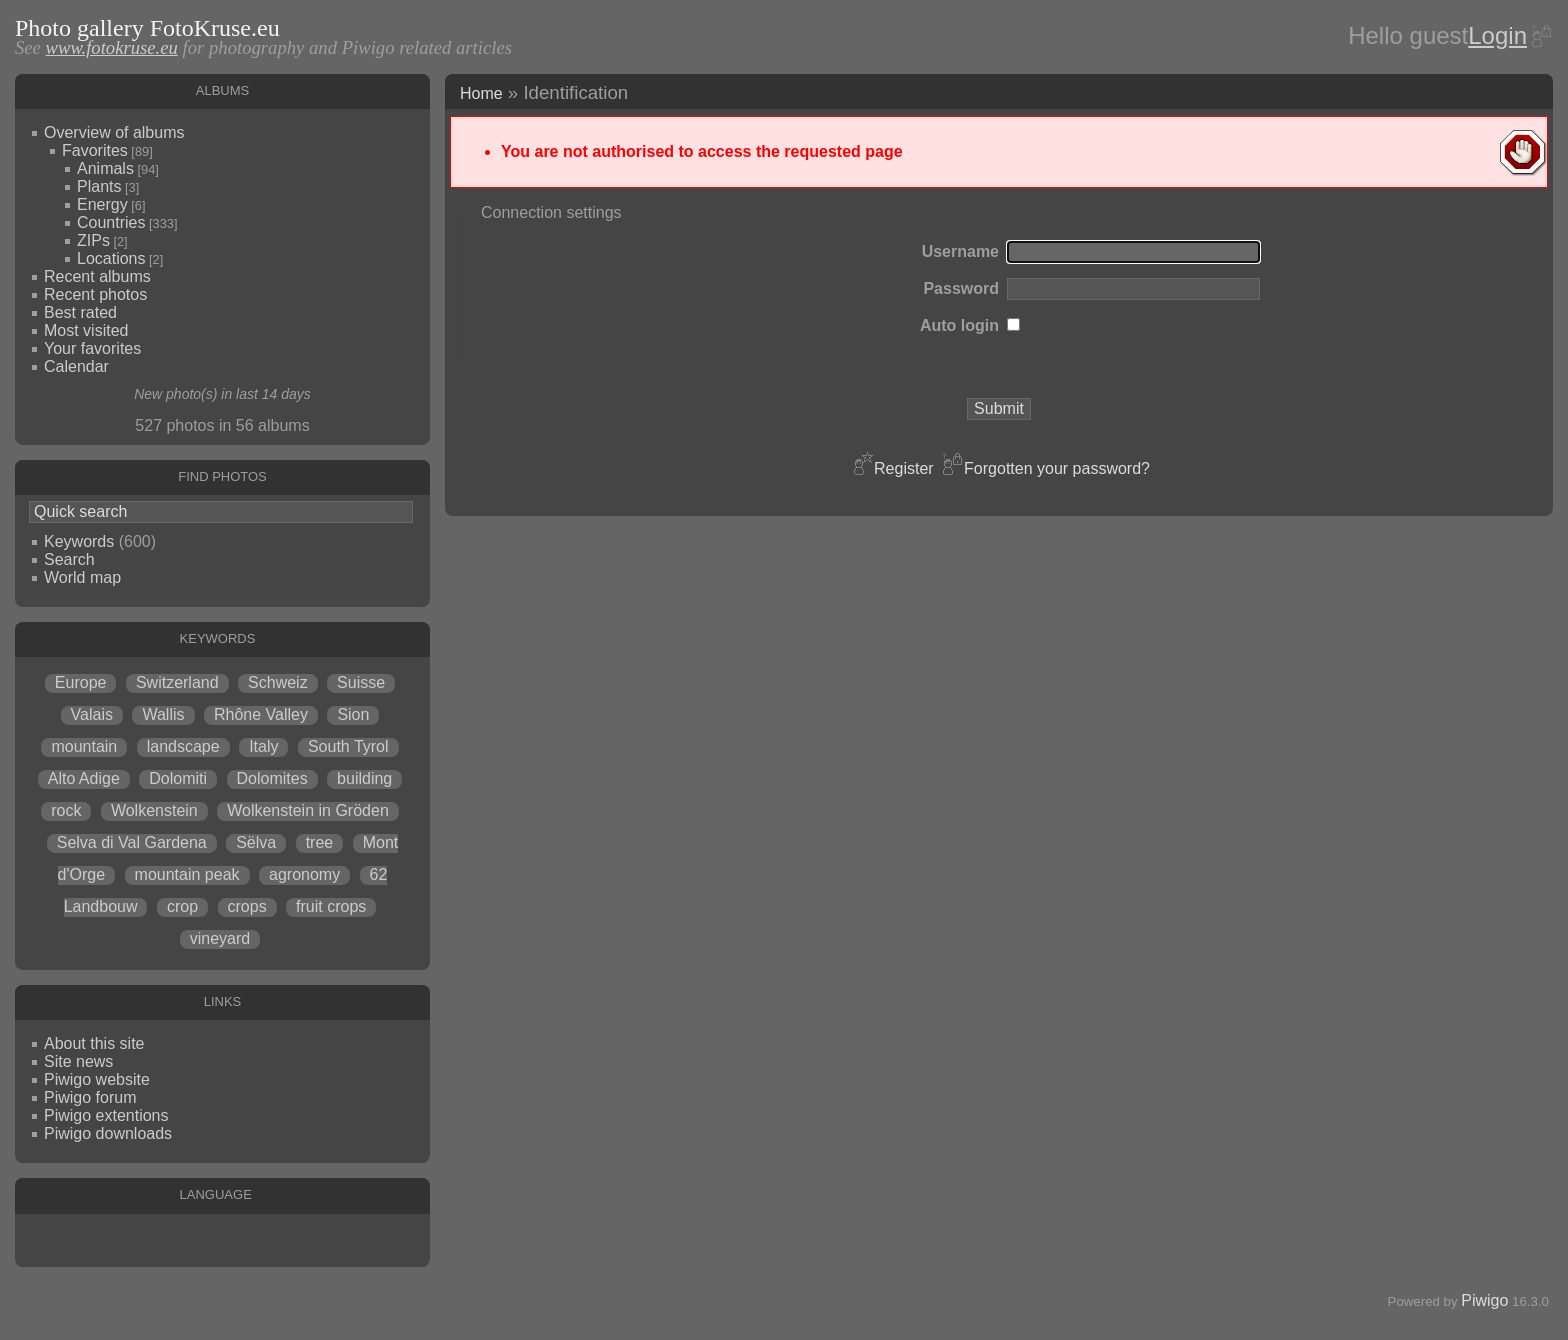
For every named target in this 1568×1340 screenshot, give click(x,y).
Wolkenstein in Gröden (308, 810)
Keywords (79, 541)
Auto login (959, 325)
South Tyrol (348, 746)
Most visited (86, 330)
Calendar (76, 366)
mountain (84, 746)
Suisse (361, 682)
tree (320, 842)
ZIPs (93, 240)
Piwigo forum (90, 1097)
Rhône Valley (261, 714)
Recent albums (97, 276)
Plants (99, 186)
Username (960, 251)
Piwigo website (97, 1079)
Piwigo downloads (108, 1133)
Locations (111, 258)
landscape (183, 746)
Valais (92, 714)
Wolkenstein (154, 810)
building (364, 778)
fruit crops (331, 906)
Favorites (95, 150)
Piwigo (1484, 1300)
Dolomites (272, 778)
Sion (353, 714)
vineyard (220, 938)
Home (481, 93)
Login (1497, 35)
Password (961, 288)
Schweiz (278, 682)
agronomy (304, 874)
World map (82, 577)
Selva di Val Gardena (132, 842)
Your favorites (92, 348)
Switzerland (177, 682)
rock (66, 810)
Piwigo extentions (106, 1115)
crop (182, 906)
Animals (105, 168)
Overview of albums (114, 132)
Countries (111, 222)
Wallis (163, 714)
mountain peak (187, 874)
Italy (263, 746)
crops (247, 906)
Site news (78, 1061)
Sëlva (256, 842)
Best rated (80, 312)
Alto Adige (84, 778)
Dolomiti (178, 778)
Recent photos (95, 294)
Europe (81, 682)
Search (69, 559)
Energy (102, 204)
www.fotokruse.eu (112, 47)
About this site (94, 1043)
